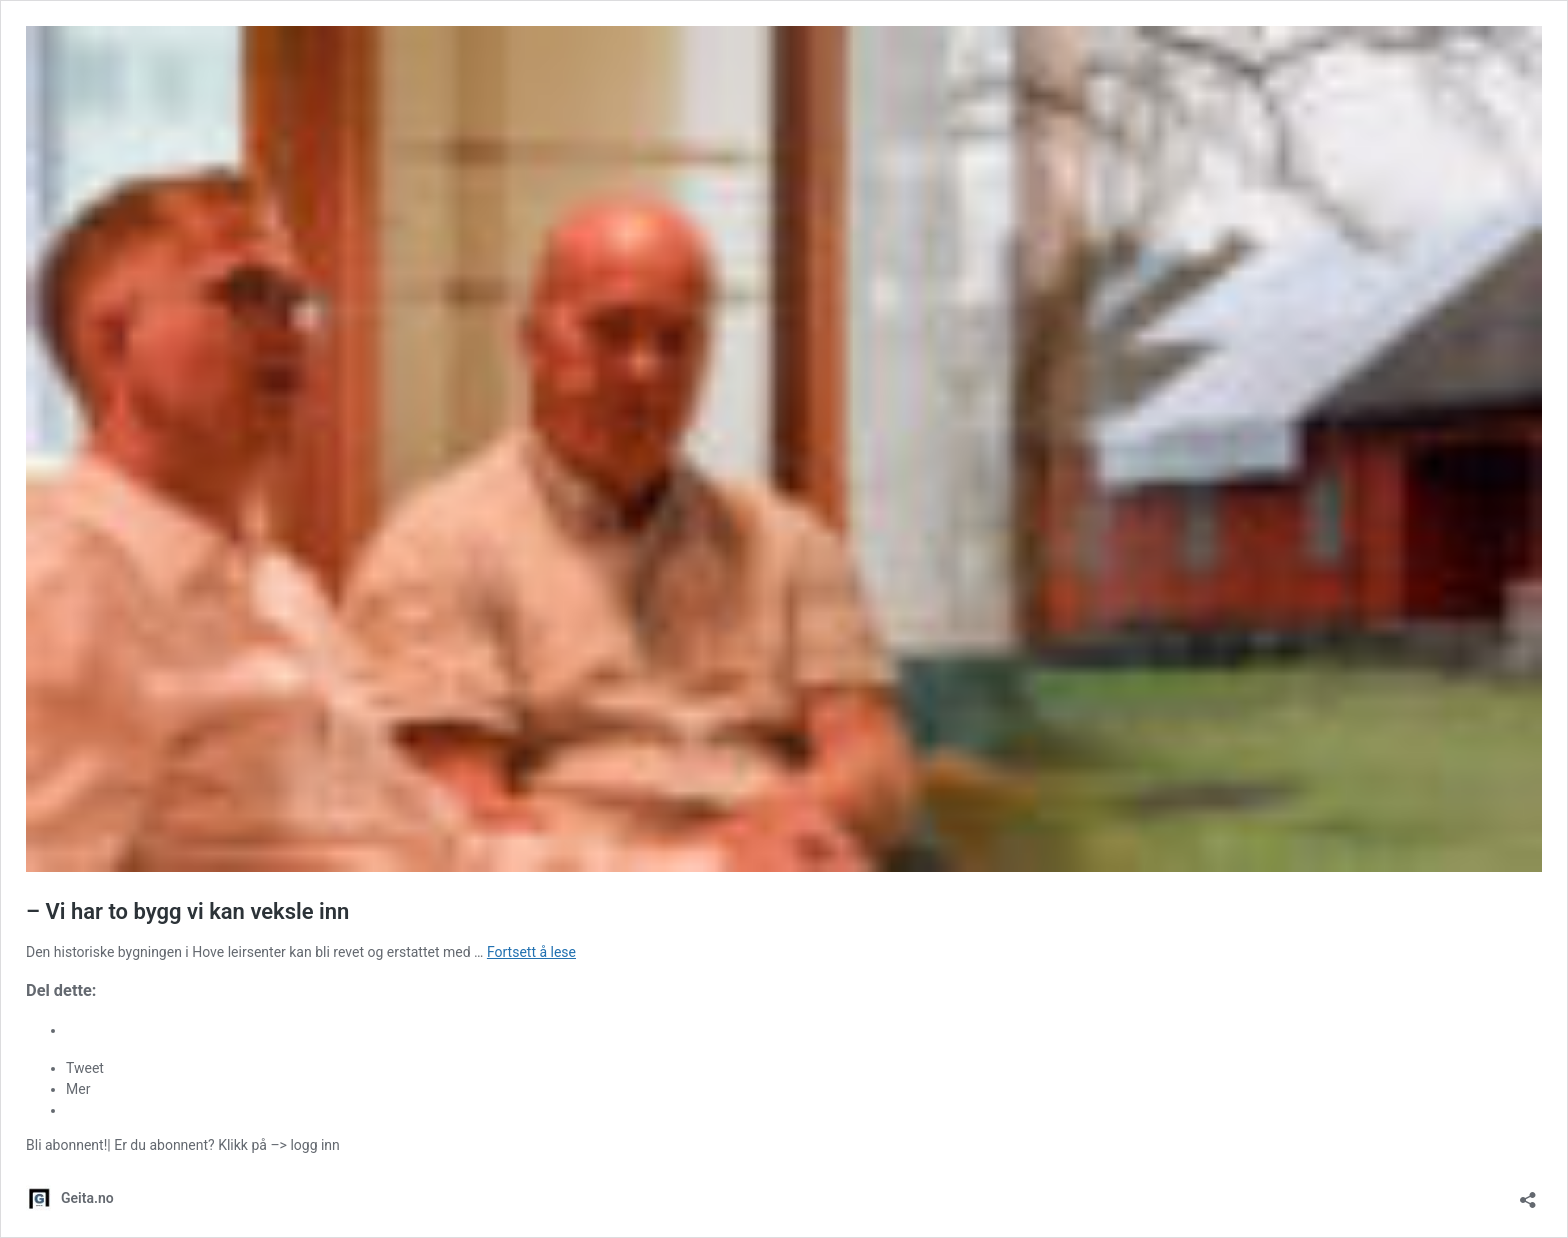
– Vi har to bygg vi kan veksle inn (187, 911)
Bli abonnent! (66, 1145)
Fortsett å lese (531, 952)
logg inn (314, 1145)
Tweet (85, 1068)
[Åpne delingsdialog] (1528, 1193)
